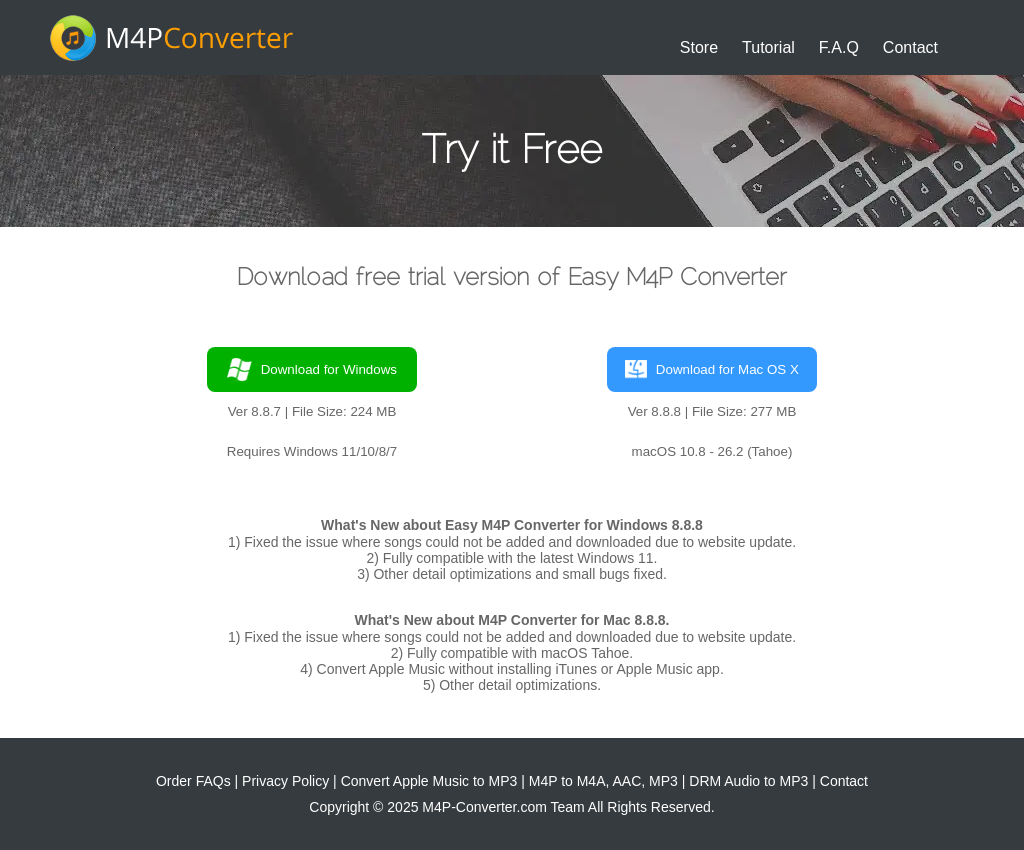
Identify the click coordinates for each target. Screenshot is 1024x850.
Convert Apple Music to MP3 (429, 781)
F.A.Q (839, 47)
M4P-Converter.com (484, 807)
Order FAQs (193, 781)
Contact (910, 47)
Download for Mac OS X (712, 370)
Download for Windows (312, 370)
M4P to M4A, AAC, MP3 (603, 781)
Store (699, 47)
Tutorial (768, 47)
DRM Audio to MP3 (748, 781)
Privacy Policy (285, 781)
